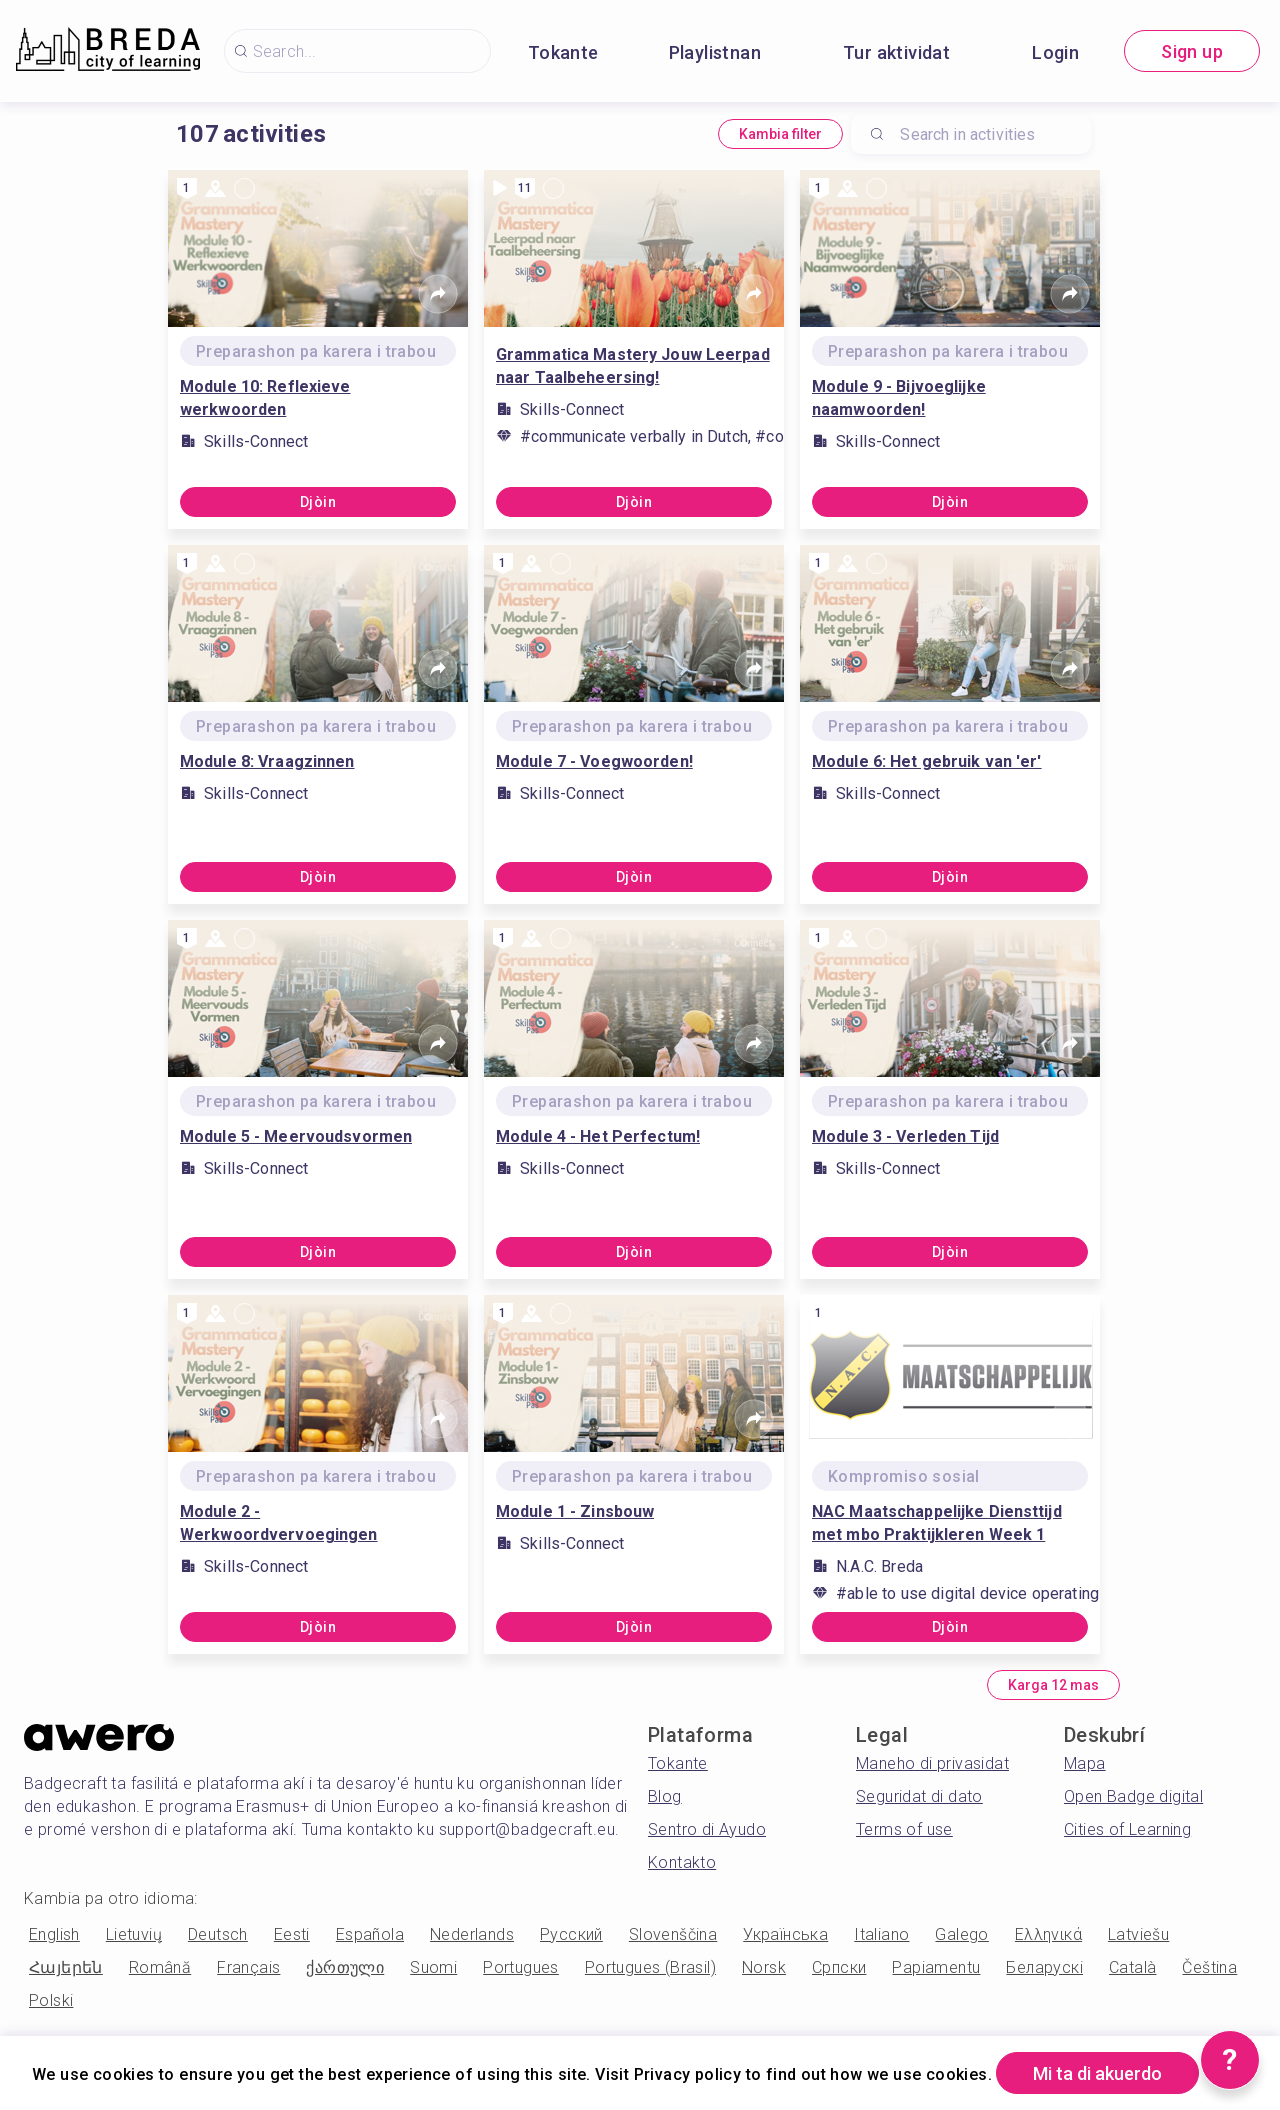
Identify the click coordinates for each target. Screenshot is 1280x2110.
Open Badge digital (1133, 1796)
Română (160, 1967)
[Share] (438, 294)
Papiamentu (936, 1967)
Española (370, 1934)
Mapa (1085, 1763)
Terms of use (904, 1829)
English (54, 1934)
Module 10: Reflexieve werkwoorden (265, 398)
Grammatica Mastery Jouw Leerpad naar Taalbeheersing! (633, 366)
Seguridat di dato (919, 1796)
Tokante (563, 52)
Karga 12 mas (1053, 1685)
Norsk (764, 1967)
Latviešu (1138, 1934)
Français (248, 1967)
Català (1132, 1967)
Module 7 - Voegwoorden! (594, 761)
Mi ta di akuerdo (1097, 2073)
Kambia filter (780, 134)
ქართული (345, 1967)
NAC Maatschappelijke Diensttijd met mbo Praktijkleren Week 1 (937, 1523)
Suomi (433, 1967)
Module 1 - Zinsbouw (575, 1511)
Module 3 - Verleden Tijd (905, 1136)
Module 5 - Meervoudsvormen (296, 1136)
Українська (785, 1934)
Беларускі (1044, 1967)
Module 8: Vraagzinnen (267, 761)
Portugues (521, 1967)
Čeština (1209, 1967)
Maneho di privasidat (932, 1763)
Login (1055, 52)
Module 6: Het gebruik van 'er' (927, 761)
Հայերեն (66, 1967)
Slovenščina (673, 1934)
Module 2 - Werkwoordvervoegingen (279, 1523)
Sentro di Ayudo (707, 1829)
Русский (571, 1934)
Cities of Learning (1127, 1829)
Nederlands (472, 1934)
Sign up (1192, 51)
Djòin (318, 502)
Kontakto (682, 1862)
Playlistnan (715, 52)
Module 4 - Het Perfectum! (598, 1136)
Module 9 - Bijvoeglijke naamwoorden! (899, 398)
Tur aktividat (896, 52)
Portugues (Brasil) (650, 1967)
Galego (961, 1934)
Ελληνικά (1048, 1934)
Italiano (881, 1934)
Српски (839, 1967)
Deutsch (218, 1934)
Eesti (292, 1934)
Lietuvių (134, 1934)
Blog (665, 1796)
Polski (51, 2000)
